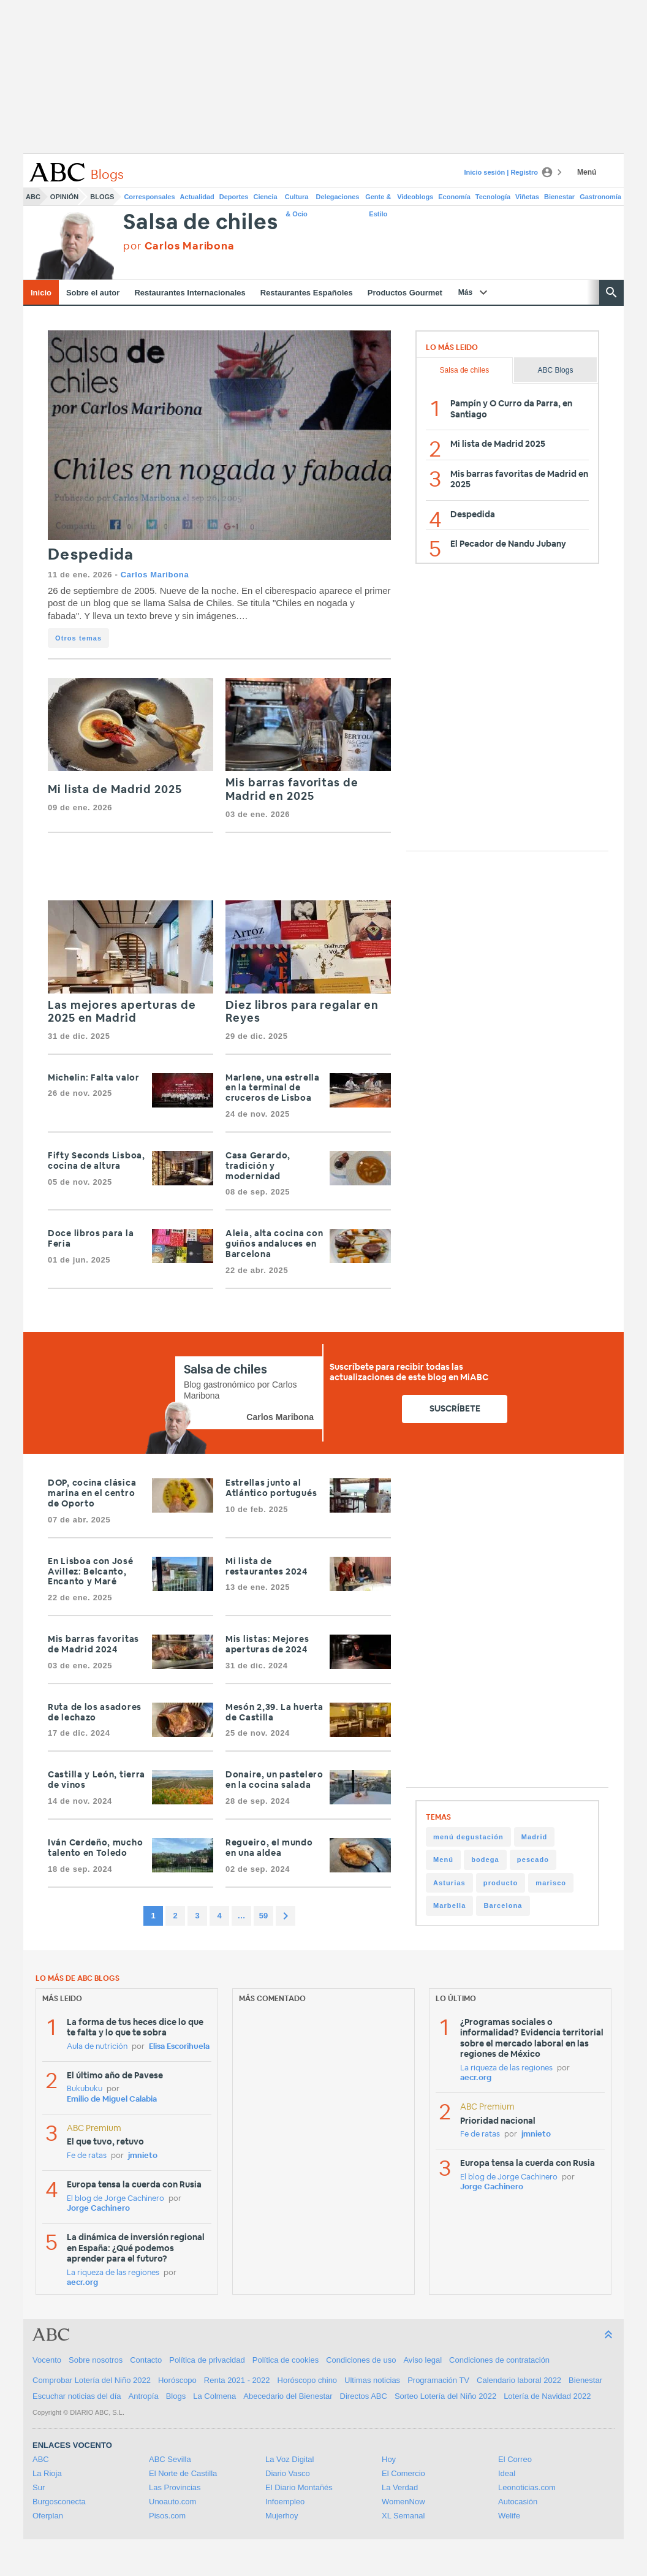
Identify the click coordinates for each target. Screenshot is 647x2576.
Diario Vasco (287, 2473)
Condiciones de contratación (499, 2360)
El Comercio (403, 2473)
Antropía (144, 2396)
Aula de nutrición (97, 2047)
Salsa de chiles (200, 223)
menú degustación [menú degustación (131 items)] (468, 1837)
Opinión (64, 196)
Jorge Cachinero (98, 2209)
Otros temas (78, 638)
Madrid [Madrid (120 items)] (534, 1837)
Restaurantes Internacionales (189, 292)
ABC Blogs (555, 370)
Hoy (389, 2459)
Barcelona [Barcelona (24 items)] (502, 1905)
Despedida (91, 555)
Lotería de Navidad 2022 (547, 2396)
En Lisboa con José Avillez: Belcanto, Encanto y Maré (91, 1572)
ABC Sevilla (170, 2459)
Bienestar (559, 196)
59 (263, 1915)
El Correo (515, 2459)
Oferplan (47, 2516)
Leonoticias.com (527, 2487)
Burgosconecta (59, 2502)
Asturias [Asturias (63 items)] (449, 1882)
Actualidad (197, 196)
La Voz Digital (289, 2459)
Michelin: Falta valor (94, 1078)
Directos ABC (363, 2396)
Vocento (46, 2360)
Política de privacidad (207, 2360)
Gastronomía (600, 196)
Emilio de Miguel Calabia (112, 2099)
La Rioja (47, 2473)
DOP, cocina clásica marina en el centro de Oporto (92, 1493)
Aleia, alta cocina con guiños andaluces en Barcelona (274, 1244)
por (178, 246)
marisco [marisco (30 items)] (550, 1882)
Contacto (146, 2360)
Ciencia (266, 196)
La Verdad (400, 2487)
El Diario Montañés (299, 2487)
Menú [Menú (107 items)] (443, 1859)
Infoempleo (285, 2502)
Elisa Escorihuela (179, 2047)
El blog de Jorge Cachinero (115, 2199)
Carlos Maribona (155, 574)
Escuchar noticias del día (76, 2396)
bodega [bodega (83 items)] (485, 1859)
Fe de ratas (87, 2156)
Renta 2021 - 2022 (237, 2380)
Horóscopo (177, 2380)
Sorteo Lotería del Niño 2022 (445, 2396)
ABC (33, 196)
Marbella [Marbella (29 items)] (449, 1905)
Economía (454, 196)
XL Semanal (403, 2516)
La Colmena (214, 2396)
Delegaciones (338, 196)
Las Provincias (175, 2487)
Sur (38, 2487)
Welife (509, 2516)
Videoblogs (415, 196)
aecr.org (82, 2283)
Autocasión (517, 2502)
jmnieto (142, 2156)
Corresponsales (149, 196)
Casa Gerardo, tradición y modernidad (257, 1166)
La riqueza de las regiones (113, 2273)
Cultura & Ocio (297, 199)
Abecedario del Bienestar (287, 2396)
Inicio (41, 292)
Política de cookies (285, 2360)
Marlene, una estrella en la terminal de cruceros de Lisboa (272, 1088)
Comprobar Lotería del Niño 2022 (91, 2380)
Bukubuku (84, 2089)
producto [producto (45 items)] (500, 1882)
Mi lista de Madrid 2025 (115, 790)
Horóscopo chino (308, 2380)
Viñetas (527, 196)
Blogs (102, 196)
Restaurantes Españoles (306, 292)
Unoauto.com (172, 2502)
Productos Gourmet (405, 292)
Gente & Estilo (378, 199)
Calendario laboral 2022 (519, 2380)
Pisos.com (167, 2516)
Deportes (234, 196)
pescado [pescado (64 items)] (533, 1859)
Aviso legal (422, 2360)
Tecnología (492, 196)
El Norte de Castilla (183, 2473)
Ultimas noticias (372, 2380)
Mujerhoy (281, 2516)
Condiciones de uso (361, 2360)
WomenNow (403, 2502)
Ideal (506, 2473)
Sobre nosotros (96, 2360)
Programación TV (438, 2380)
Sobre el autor (92, 292)
